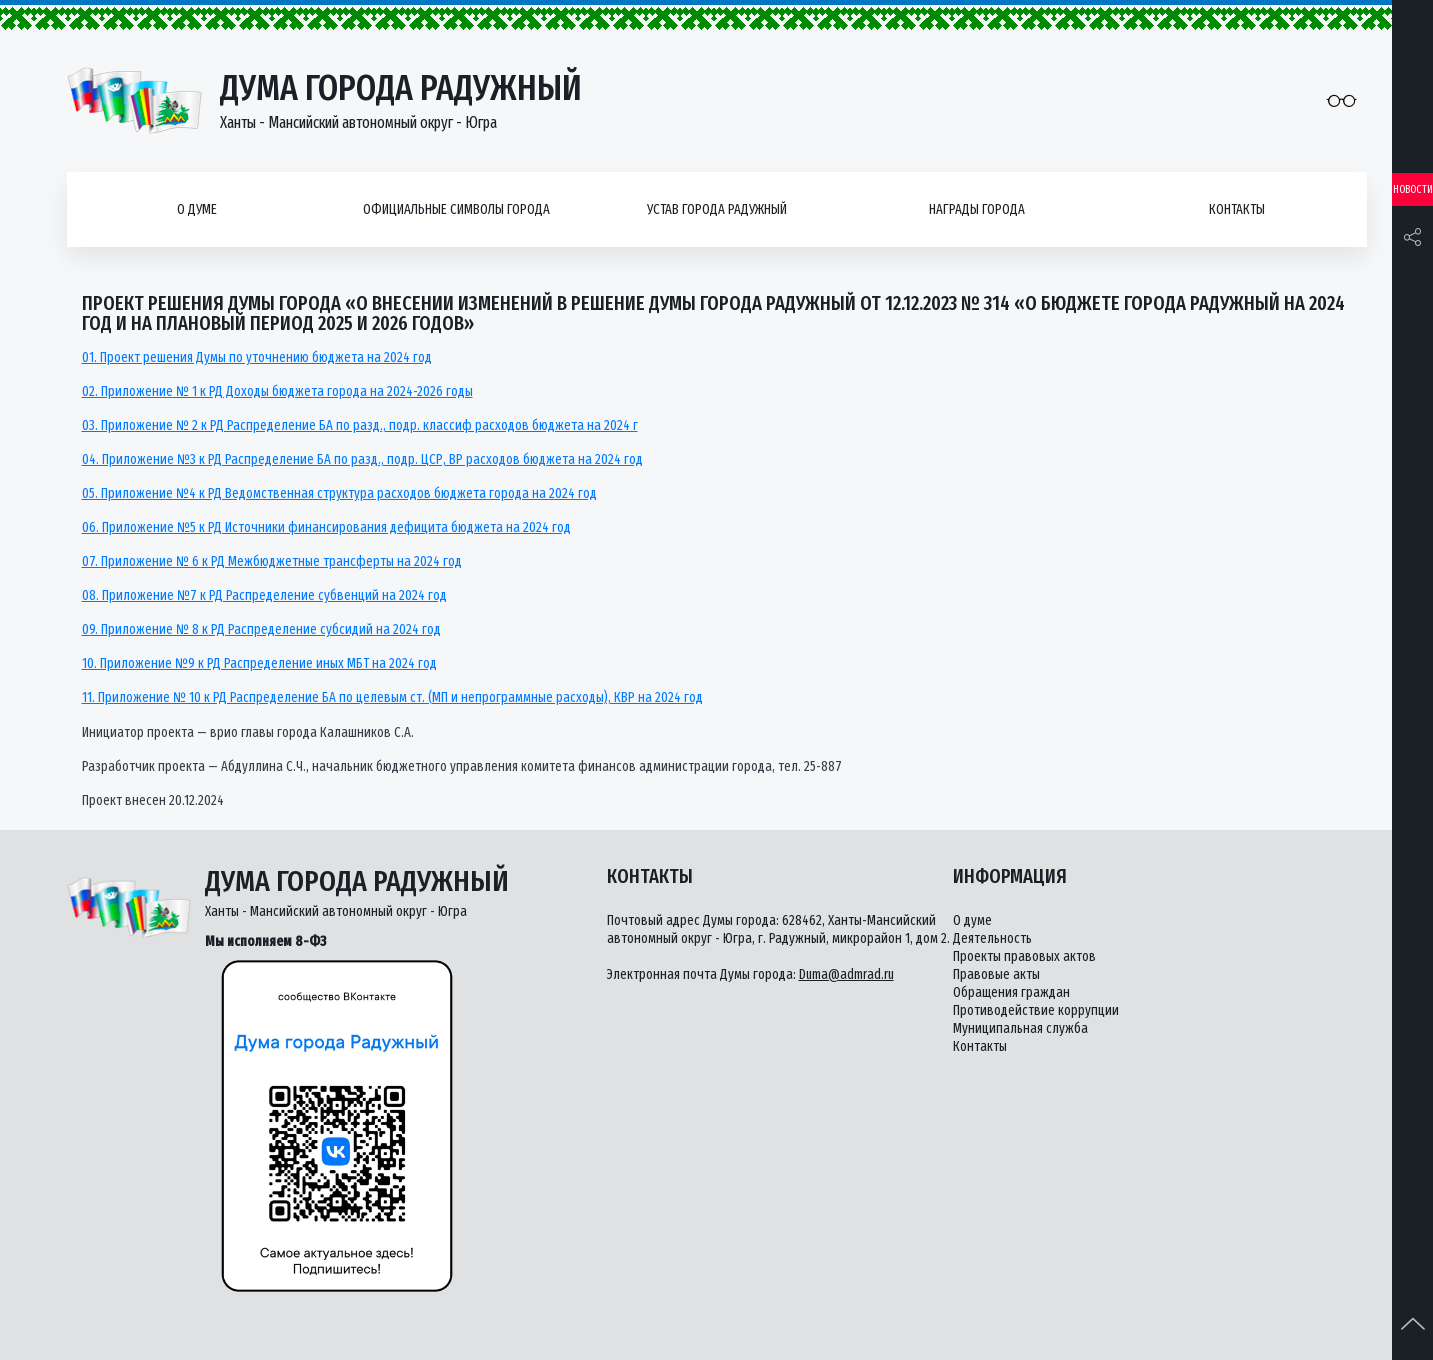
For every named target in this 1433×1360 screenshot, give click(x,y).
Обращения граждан (1011, 992)
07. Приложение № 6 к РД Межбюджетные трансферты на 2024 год (272, 561)
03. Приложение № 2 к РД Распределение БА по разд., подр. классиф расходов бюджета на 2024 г (360, 425)
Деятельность (992, 938)
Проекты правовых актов (1024, 956)
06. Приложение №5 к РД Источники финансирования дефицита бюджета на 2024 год (326, 527)
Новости (1413, 189)
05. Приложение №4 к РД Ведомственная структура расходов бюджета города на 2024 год (339, 493)
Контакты (1237, 209)
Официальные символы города (456, 209)
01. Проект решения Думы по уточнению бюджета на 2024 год (257, 357)
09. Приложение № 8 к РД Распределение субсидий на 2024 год (261, 629)
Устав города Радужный (717, 209)
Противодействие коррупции (1036, 1010)
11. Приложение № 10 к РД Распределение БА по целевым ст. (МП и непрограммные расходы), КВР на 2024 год (392, 697)
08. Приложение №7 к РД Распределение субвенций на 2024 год (264, 595)
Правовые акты (996, 974)
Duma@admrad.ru (846, 974)
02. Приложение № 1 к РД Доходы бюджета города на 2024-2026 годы (277, 391)
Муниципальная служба (1020, 1028)
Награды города (977, 209)
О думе (197, 209)
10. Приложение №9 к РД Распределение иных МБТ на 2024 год (259, 663)
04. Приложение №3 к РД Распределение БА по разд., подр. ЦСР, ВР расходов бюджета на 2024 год (362, 459)
